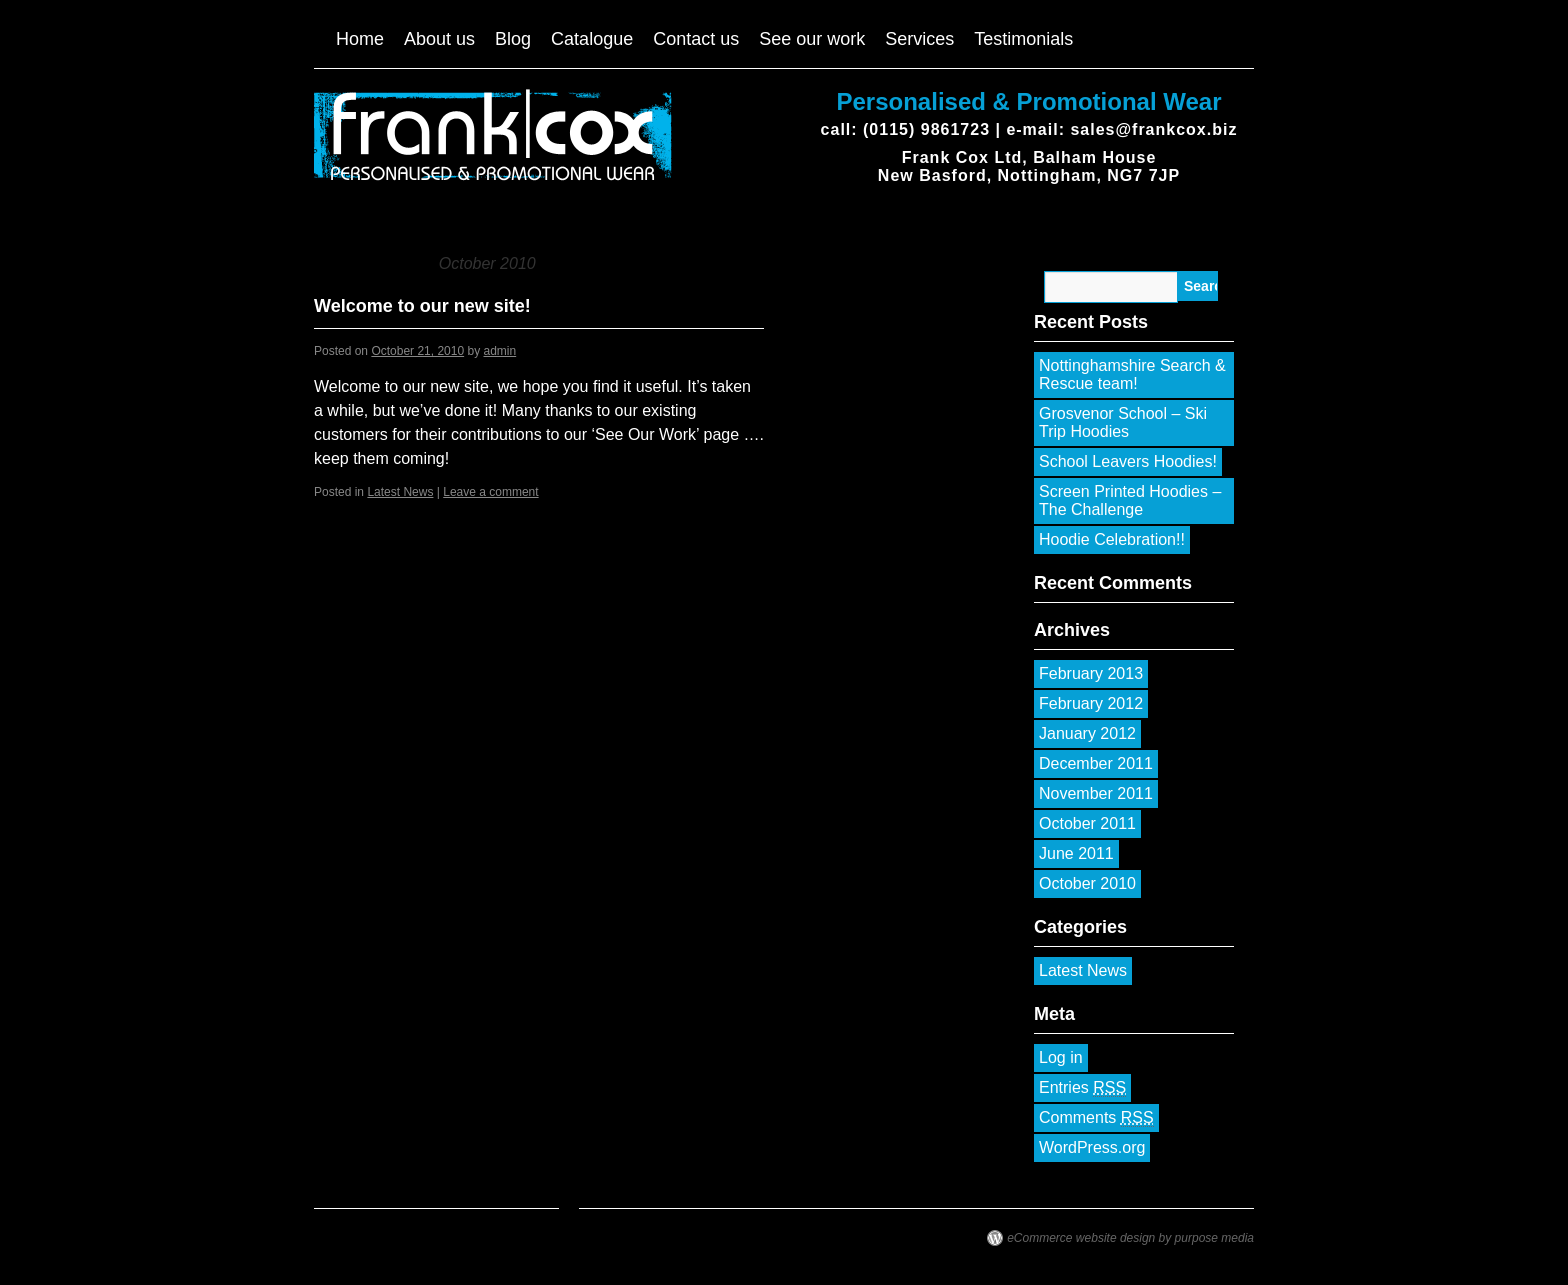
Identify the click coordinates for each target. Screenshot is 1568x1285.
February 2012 (1091, 703)
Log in (1061, 1057)
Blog (513, 39)
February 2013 (1091, 673)
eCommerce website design (1081, 1238)
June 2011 (1076, 853)
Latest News (400, 492)
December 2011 (1096, 763)
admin (500, 351)
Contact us (696, 39)
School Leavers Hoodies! (1128, 461)
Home (360, 39)
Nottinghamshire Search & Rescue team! (1132, 374)
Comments (1096, 1118)
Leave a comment (490, 492)
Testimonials (1023, 39)
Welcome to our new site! (422, 306)
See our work (812, 39)
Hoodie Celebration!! (1112, 539)
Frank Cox (319, 107)
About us (439, 39)
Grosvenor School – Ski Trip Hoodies (1123, 422)
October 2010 (1087, 883)
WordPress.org (1092, 1147)
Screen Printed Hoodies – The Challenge (1130, 500)
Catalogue (592, 39)
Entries (1082, 1088)
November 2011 (1096, 793)
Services (919, 39)
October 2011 (1087, 823)
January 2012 (1087, 733)
